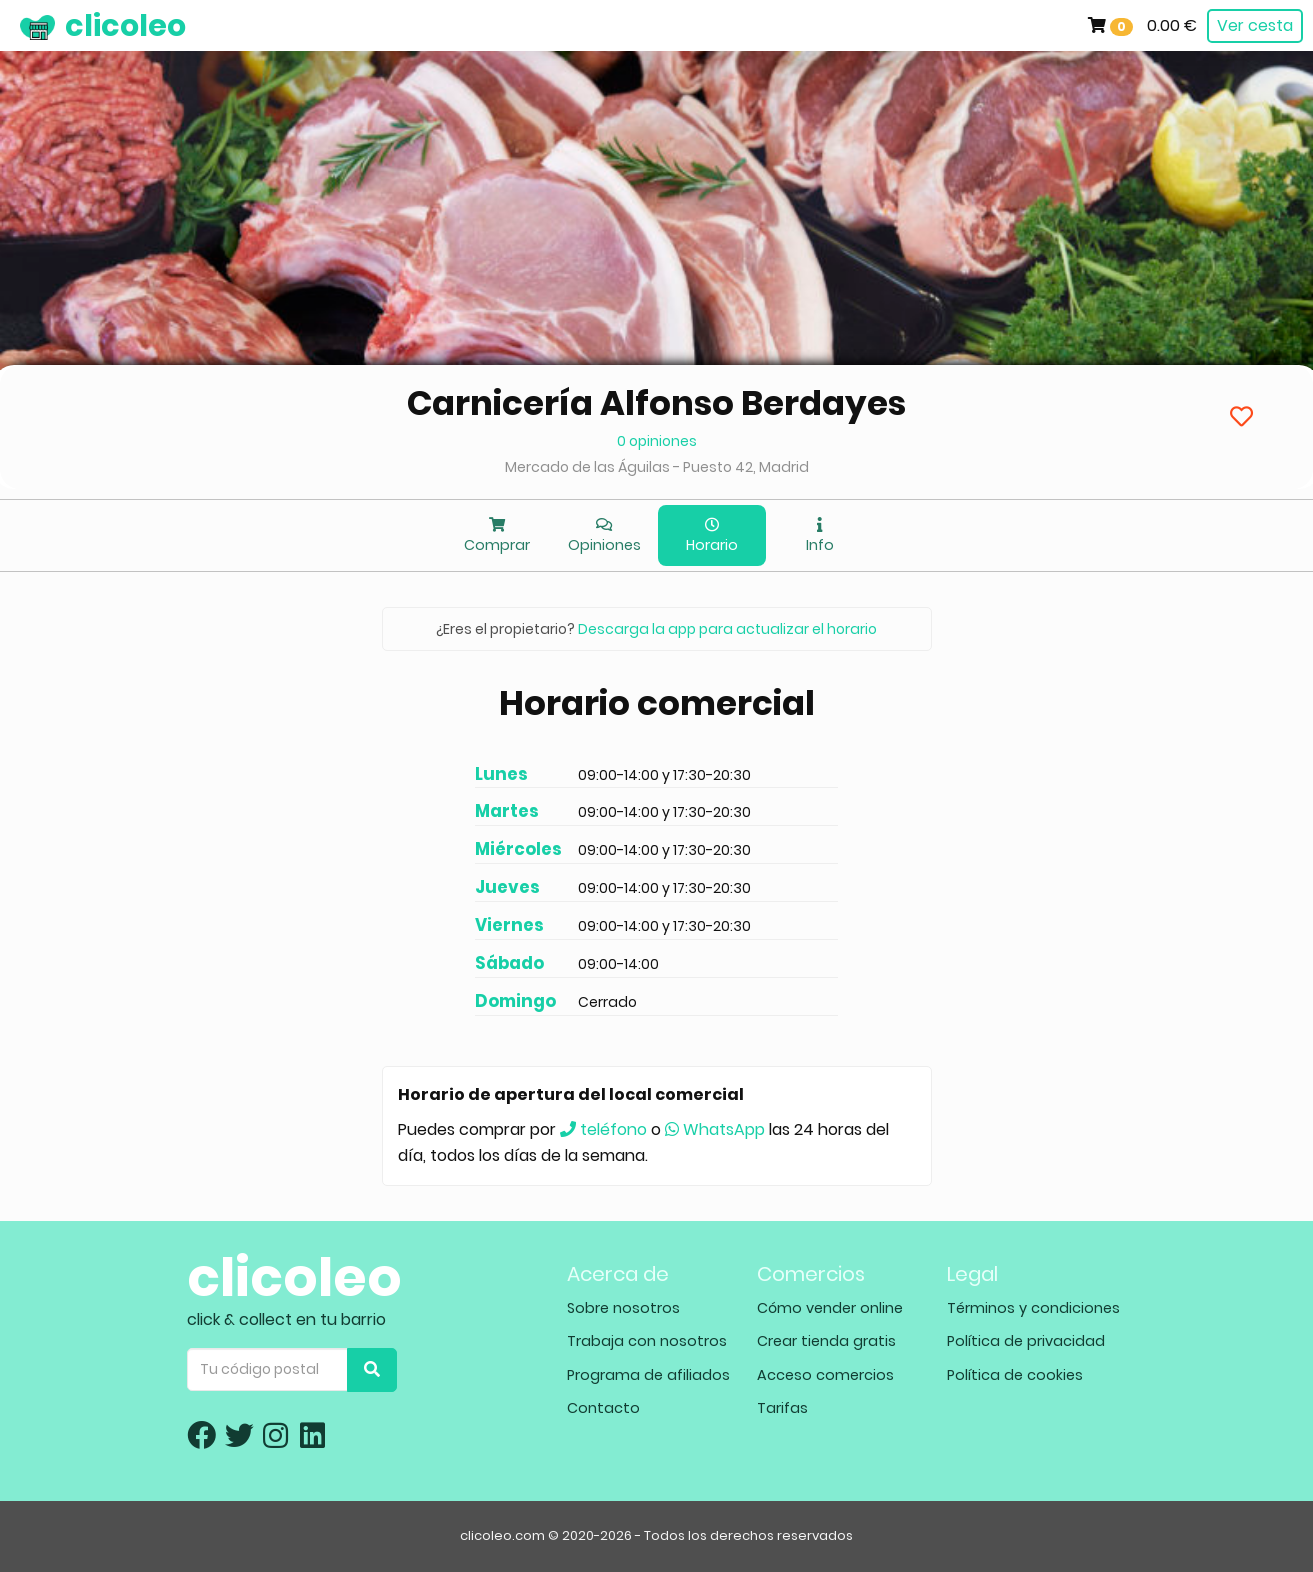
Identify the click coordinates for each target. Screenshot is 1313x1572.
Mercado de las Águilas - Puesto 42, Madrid (657, 467)
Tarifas (782, 1408)
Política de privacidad (1026, 1341)
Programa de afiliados (648, 1375)
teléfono (603, 1129)
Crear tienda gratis (826, 1341)
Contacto (603, 1408)
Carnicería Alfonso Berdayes (656, 403)
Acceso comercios (825, 1375)
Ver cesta (1255, 25)
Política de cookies (1015, 1375)
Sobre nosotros (623, 1308)
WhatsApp (715, 1129)
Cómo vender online (830, 1308)
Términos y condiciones (1033, 1308)
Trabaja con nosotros (647, 1341)
